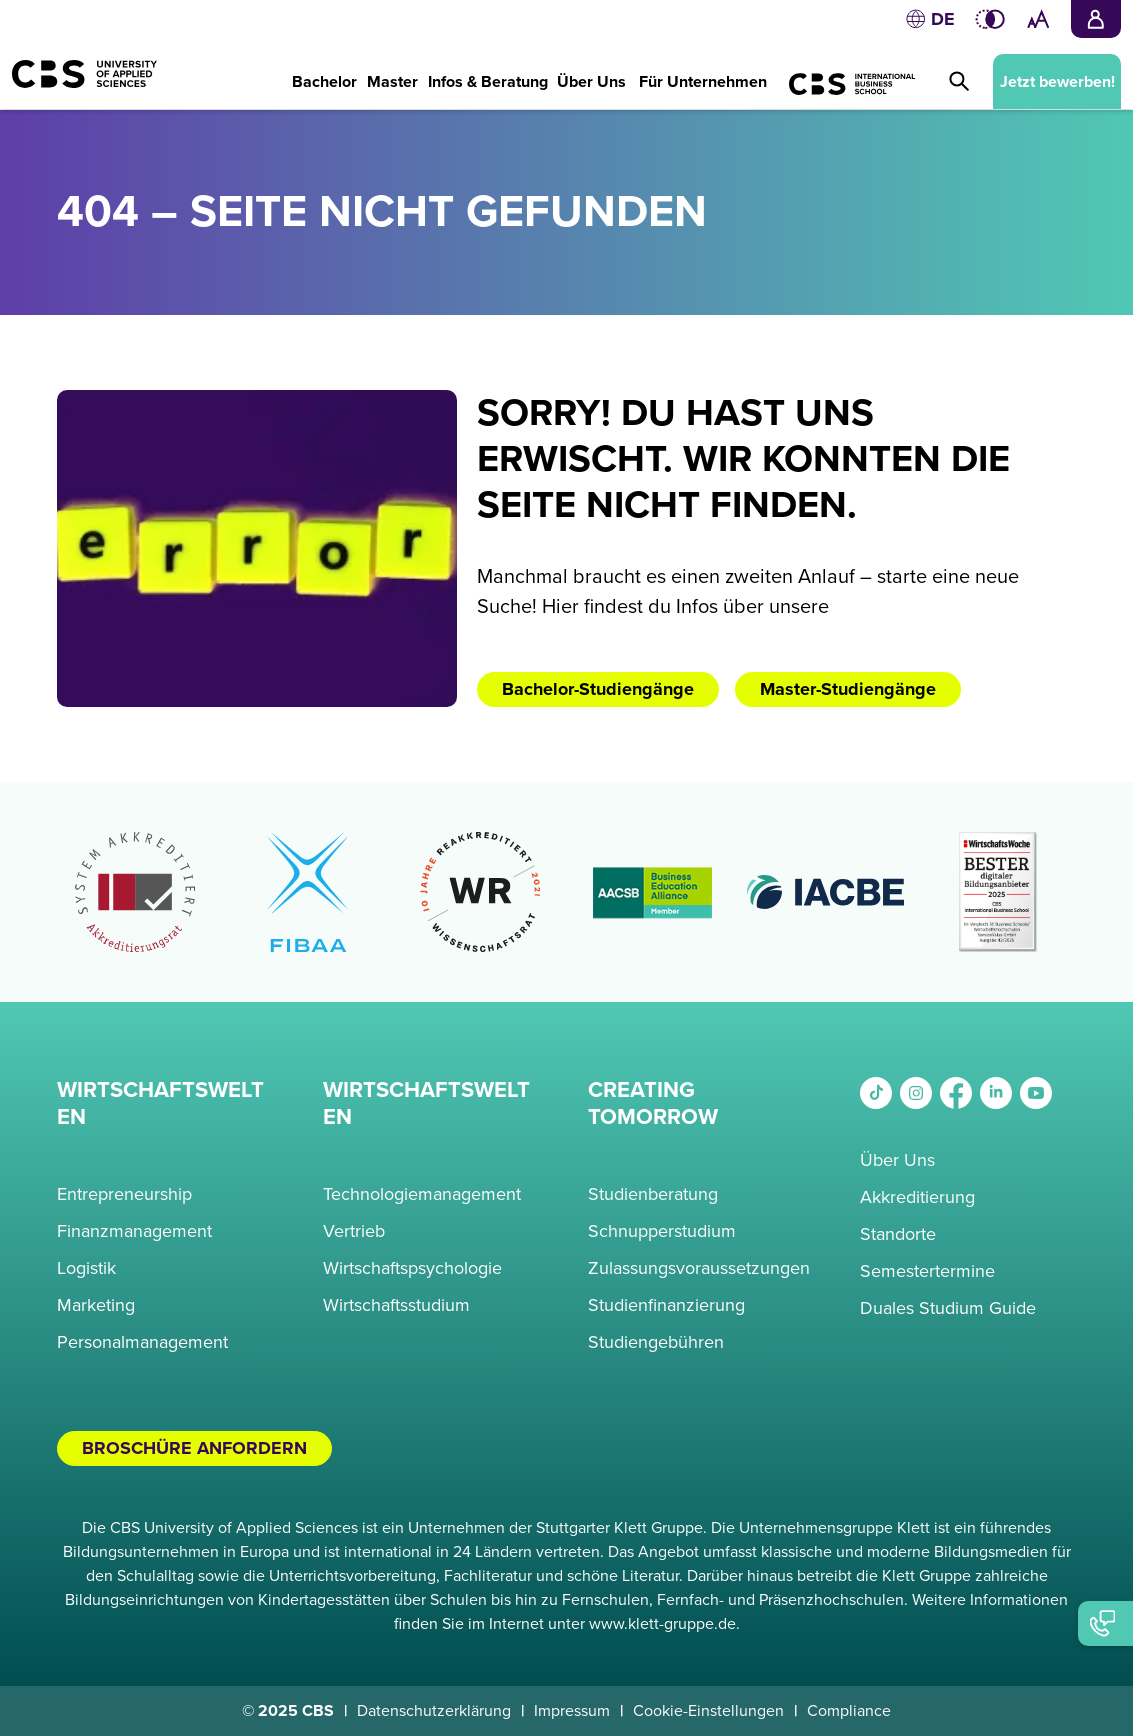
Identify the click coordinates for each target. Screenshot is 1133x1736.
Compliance (849, 1711)
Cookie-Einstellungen (708, 1711)
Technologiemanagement (422, 1194)
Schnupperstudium (662, 1231)
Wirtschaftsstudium (396, 1305)
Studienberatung (653, 1194)
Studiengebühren (656, 1342)
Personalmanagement (142, 1342)
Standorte (898, 1234)
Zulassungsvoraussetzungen (699, 1268)
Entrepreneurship (124, 1194)
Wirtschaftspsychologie (412, 1268)
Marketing (96, 1305)
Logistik (86, 1268)
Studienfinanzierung (666, 1305)
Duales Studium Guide (948, 1308)
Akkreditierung (917, 1197)
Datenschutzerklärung (434, 1711)
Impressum (572, 1711)
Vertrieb (354, 1231)
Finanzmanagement (134, 1231)
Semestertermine (927, 1271)
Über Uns (897, 1160)
